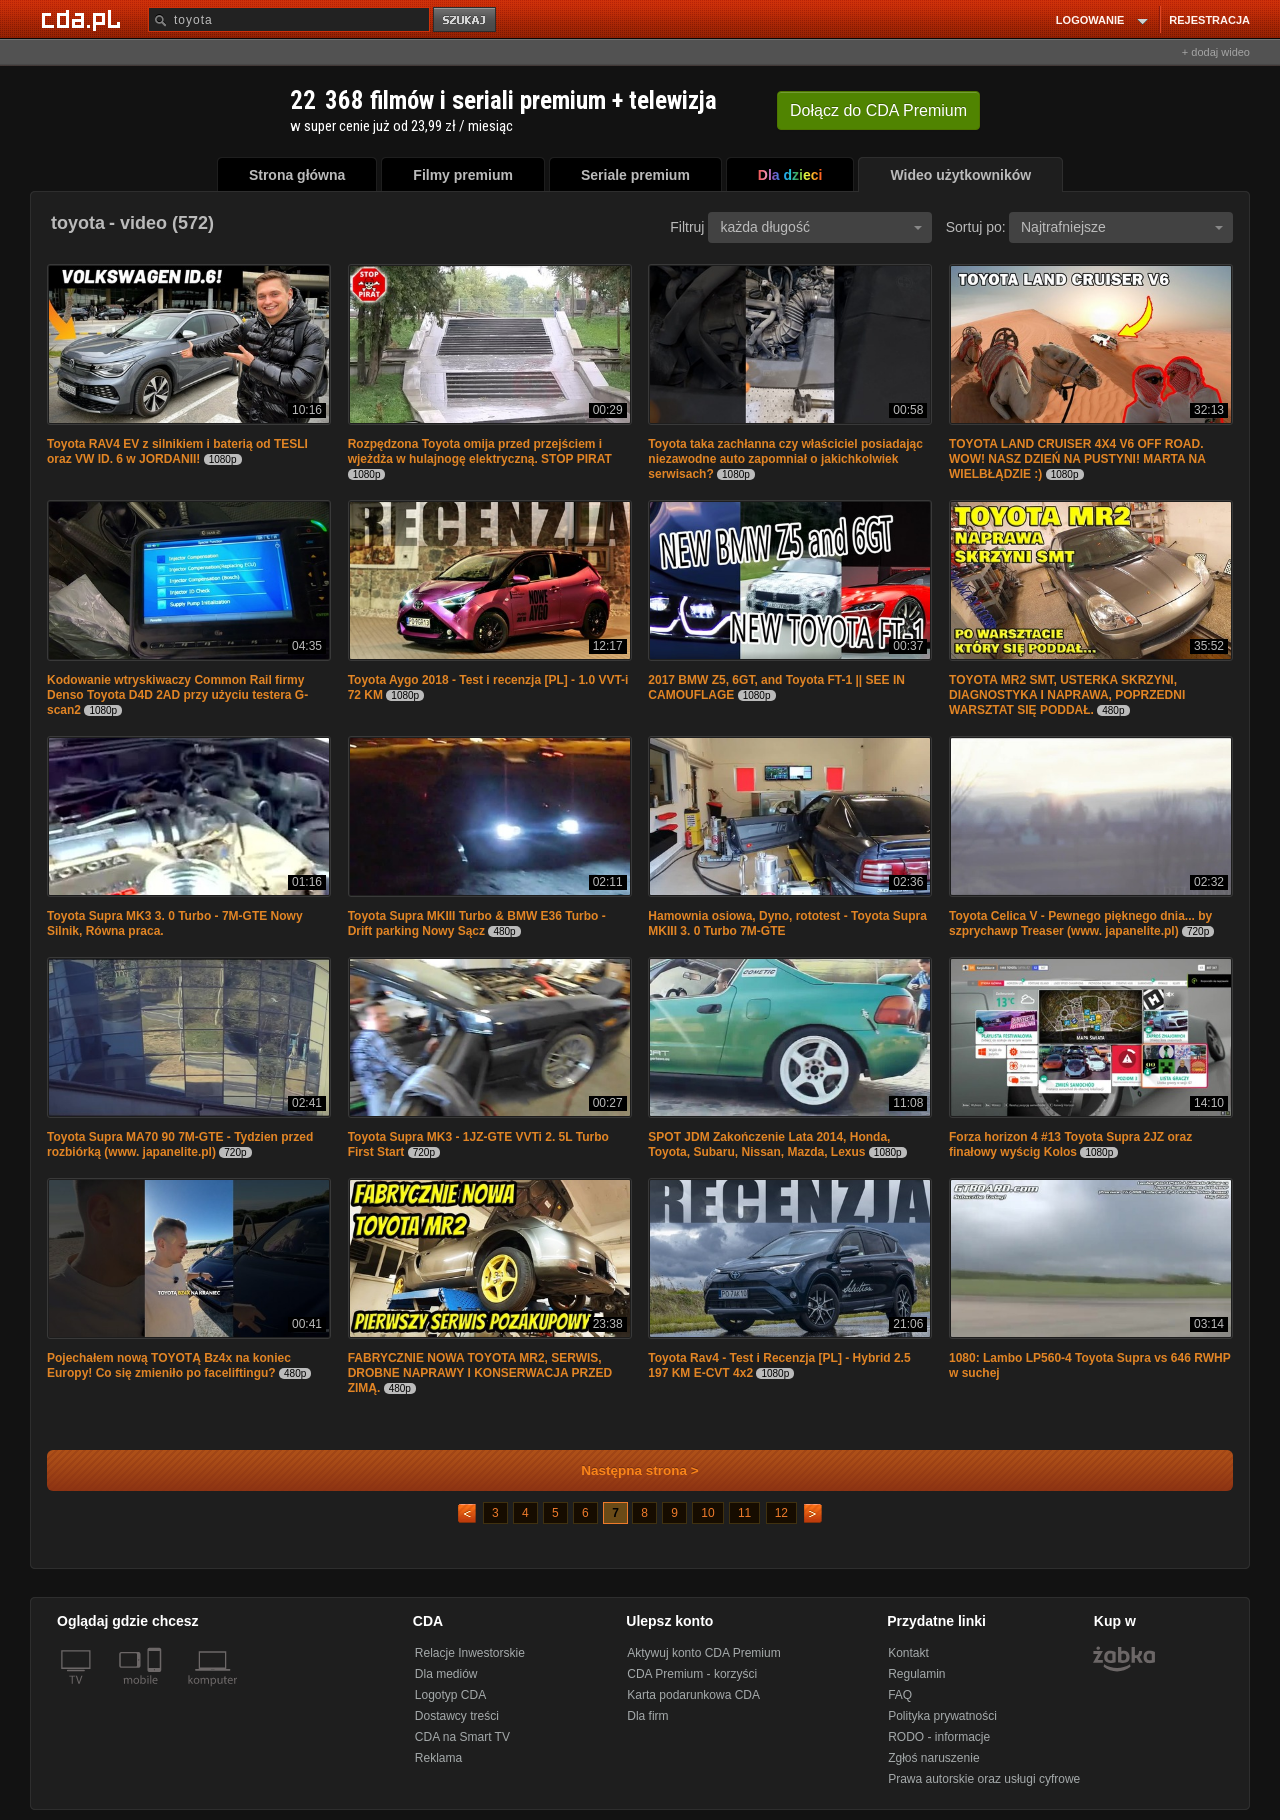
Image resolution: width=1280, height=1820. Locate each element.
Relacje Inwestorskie (470, 1653)
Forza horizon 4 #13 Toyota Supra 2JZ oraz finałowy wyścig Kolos (1070, 1144)
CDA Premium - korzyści (692, 1674)
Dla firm (647, 1716)
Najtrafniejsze (1122, 227)
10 (707, 1513)
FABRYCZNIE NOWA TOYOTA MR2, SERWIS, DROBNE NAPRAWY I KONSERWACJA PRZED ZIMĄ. (480, 1373)
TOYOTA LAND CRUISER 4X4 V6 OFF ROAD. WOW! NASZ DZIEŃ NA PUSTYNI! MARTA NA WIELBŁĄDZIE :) (1077, 459)
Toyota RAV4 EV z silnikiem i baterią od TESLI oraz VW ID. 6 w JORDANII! (177, 451)
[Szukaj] (289, 19)
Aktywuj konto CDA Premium (703, 1653)
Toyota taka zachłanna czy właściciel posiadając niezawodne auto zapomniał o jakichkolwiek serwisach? (785, 459)
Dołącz (878, 110)
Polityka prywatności (942, 1716)
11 (744, 1513)
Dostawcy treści (457, 1716)
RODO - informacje (939, 1737)
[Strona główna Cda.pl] (84, 19)
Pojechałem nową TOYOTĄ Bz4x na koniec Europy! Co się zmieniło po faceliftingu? (169, 1365)
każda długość (821, 227)
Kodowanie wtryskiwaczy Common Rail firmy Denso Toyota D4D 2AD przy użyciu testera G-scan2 (177, 695)
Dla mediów (446, 1674)
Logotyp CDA (450, 1695)
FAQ (900, 1695)
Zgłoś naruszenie (933, 1758)
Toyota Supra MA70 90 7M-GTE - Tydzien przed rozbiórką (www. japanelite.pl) (180, 1144)
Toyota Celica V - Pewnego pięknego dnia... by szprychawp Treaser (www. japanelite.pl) (1080, 923)
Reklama (438, 1758)
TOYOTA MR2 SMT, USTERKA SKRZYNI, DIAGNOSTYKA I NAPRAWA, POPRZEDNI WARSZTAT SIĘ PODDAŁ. (1067, 695)
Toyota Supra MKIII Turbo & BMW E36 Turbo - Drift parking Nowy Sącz (477, 923)
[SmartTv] (156, 1692)
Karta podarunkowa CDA (693, 1695)
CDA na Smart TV (462, 1737)
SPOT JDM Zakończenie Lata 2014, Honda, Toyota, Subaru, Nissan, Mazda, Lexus (769, 1144)
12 (781, 1513)
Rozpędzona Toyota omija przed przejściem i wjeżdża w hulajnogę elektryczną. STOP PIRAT (480, 451)
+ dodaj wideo (1216, 52)
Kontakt (908, 1653)
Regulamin (916, 1674)
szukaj (466, 20)
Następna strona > (626, 1470)
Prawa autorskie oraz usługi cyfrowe (984, 1779)
